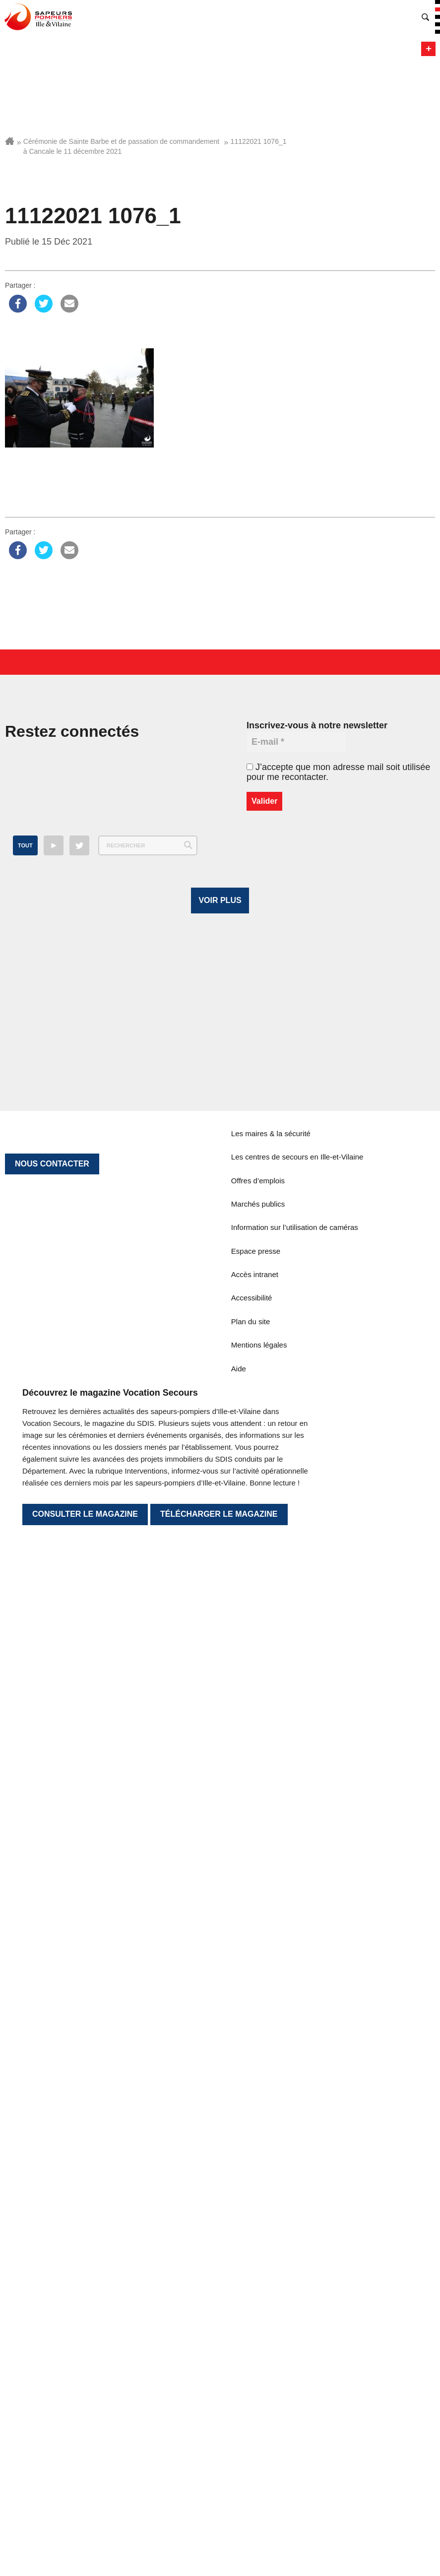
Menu (428, 49)
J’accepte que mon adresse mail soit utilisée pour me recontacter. (338, 772)
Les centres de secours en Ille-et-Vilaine (297, 1903)
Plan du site (250, 2067)
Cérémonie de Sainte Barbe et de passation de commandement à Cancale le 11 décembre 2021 (121, 146)
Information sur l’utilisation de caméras (294, 1973)
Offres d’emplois (258, 1927)
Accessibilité (251, 2044)
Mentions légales (259, 2091)
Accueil (9, 141)
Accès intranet (254, 2020)
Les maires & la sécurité (271, 1879)
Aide (238, 2115)
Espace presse (255, 1997)
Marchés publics (258, 1950)
